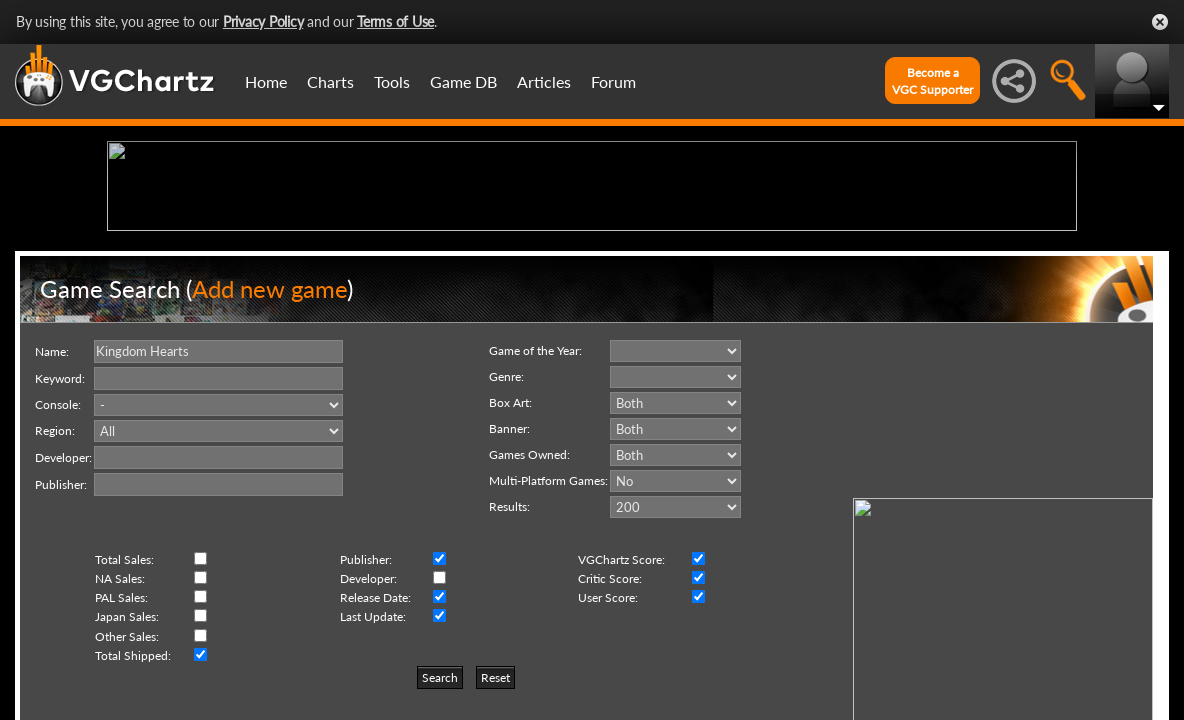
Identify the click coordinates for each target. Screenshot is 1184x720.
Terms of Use (395, 21)
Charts (330, 81)
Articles (544, 81)
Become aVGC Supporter (932, 81)
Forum (613, 81)
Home (266, 81)
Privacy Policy (263, 21)
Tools (392, 81)
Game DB (463, 81)
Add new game (269, 443)
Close (1160, 22)
